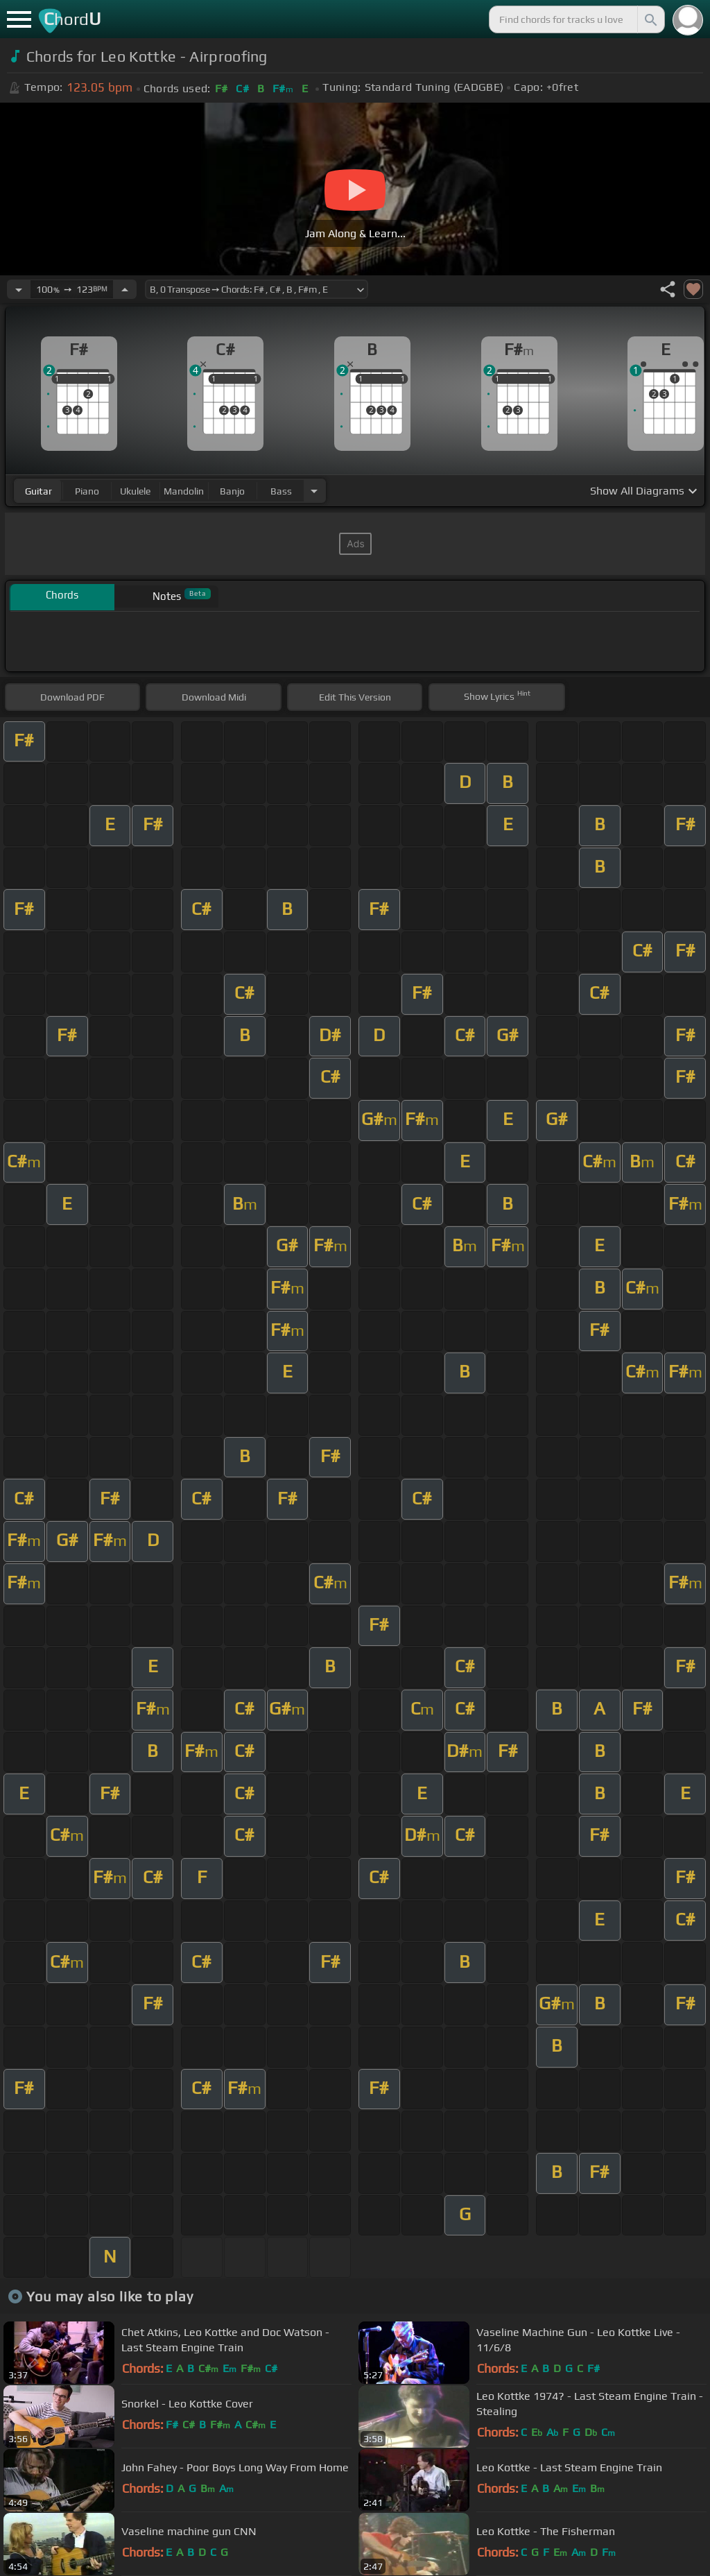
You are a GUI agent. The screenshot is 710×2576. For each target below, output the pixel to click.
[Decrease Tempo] (19, 289)
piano (87, 491)
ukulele (135, 491)
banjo (232, 491)
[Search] (649, 19)
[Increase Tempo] (125, 289)
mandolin (184, 491)
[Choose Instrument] (314, 490)
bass (281, 491)
